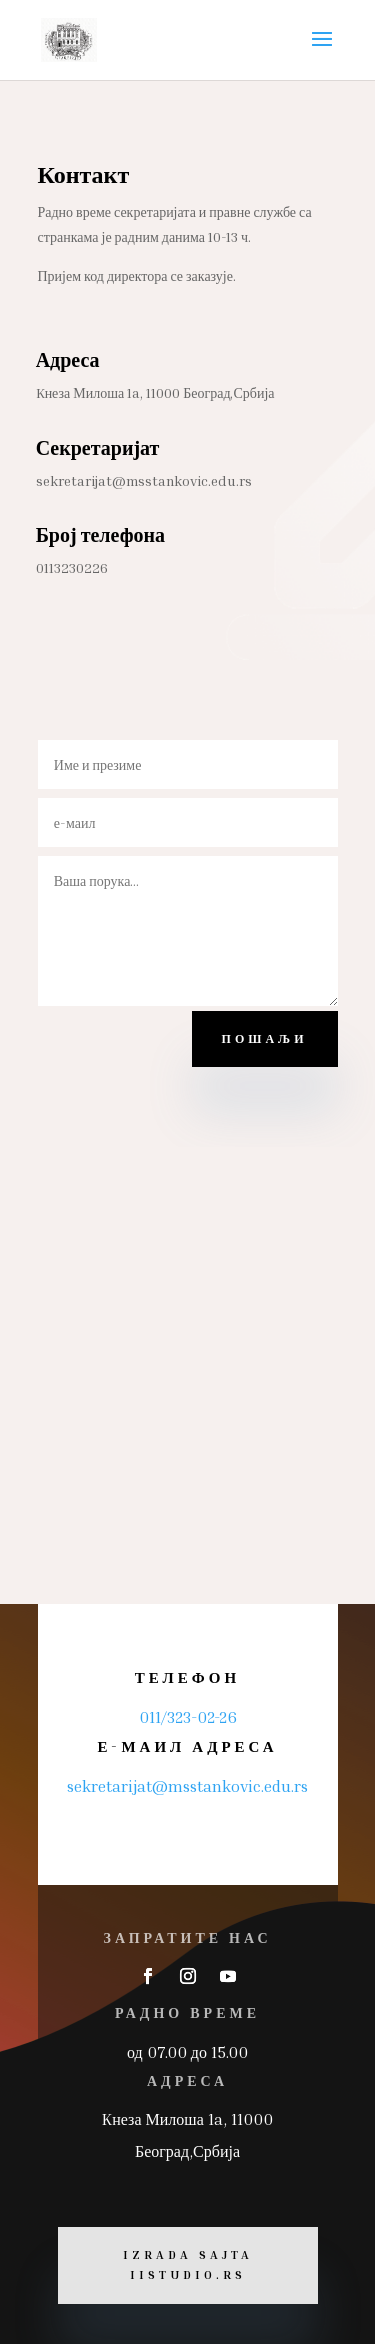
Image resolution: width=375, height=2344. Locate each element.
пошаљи (265, 1038)
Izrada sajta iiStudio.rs (188, 2264)
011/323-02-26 (188, 1717)
